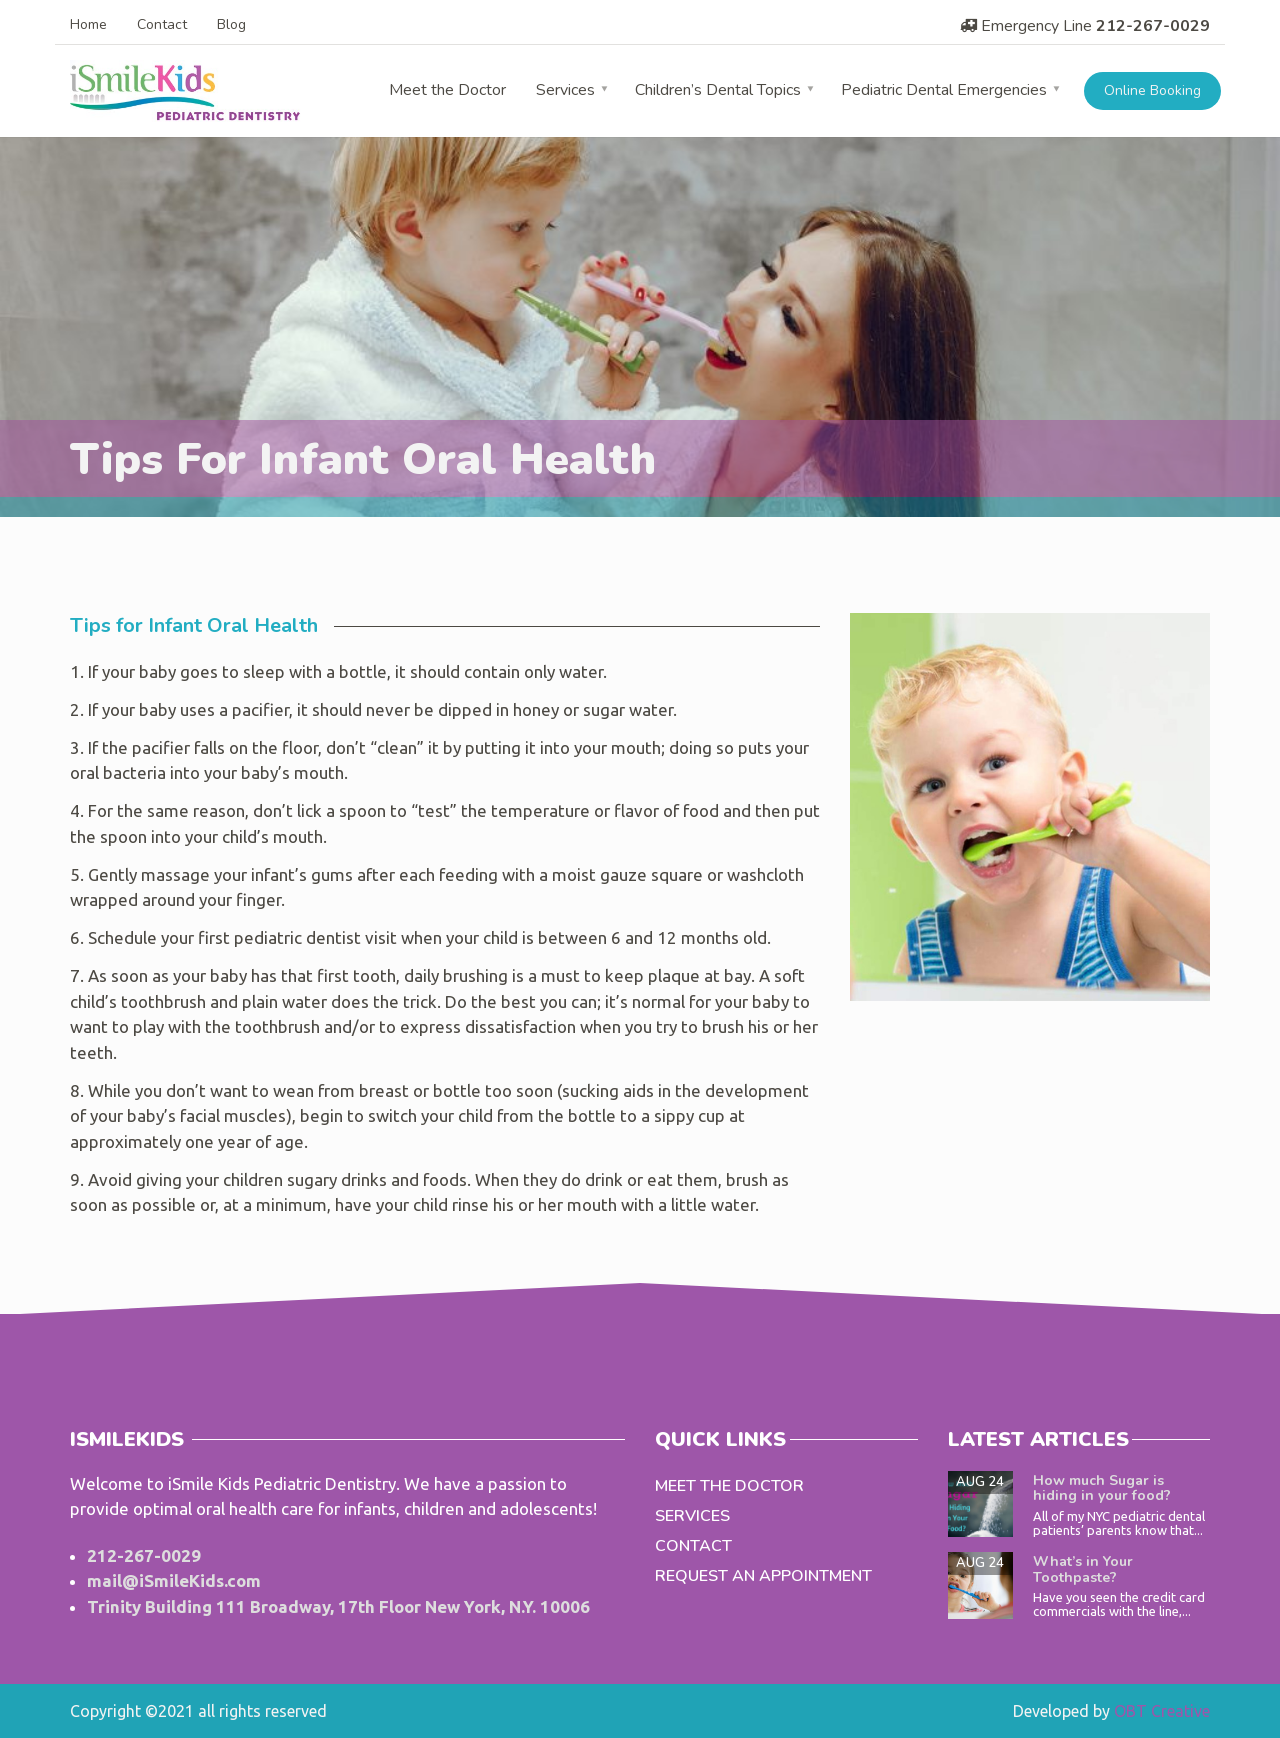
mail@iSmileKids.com (174, 1580)
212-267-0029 (1153, 26)
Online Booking (1152, 90)
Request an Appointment (763, 1576)
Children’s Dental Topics (718, 90)
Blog (231, 24)
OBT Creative (1162, 1711)
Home (88, 24)
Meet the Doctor (447, 90)
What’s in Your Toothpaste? (1083, 1569)
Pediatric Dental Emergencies (944, 90)
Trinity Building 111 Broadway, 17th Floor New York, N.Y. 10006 (338, 1606)
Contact (162, 24)
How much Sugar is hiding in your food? (1102, 1488)
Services (565, 90)
